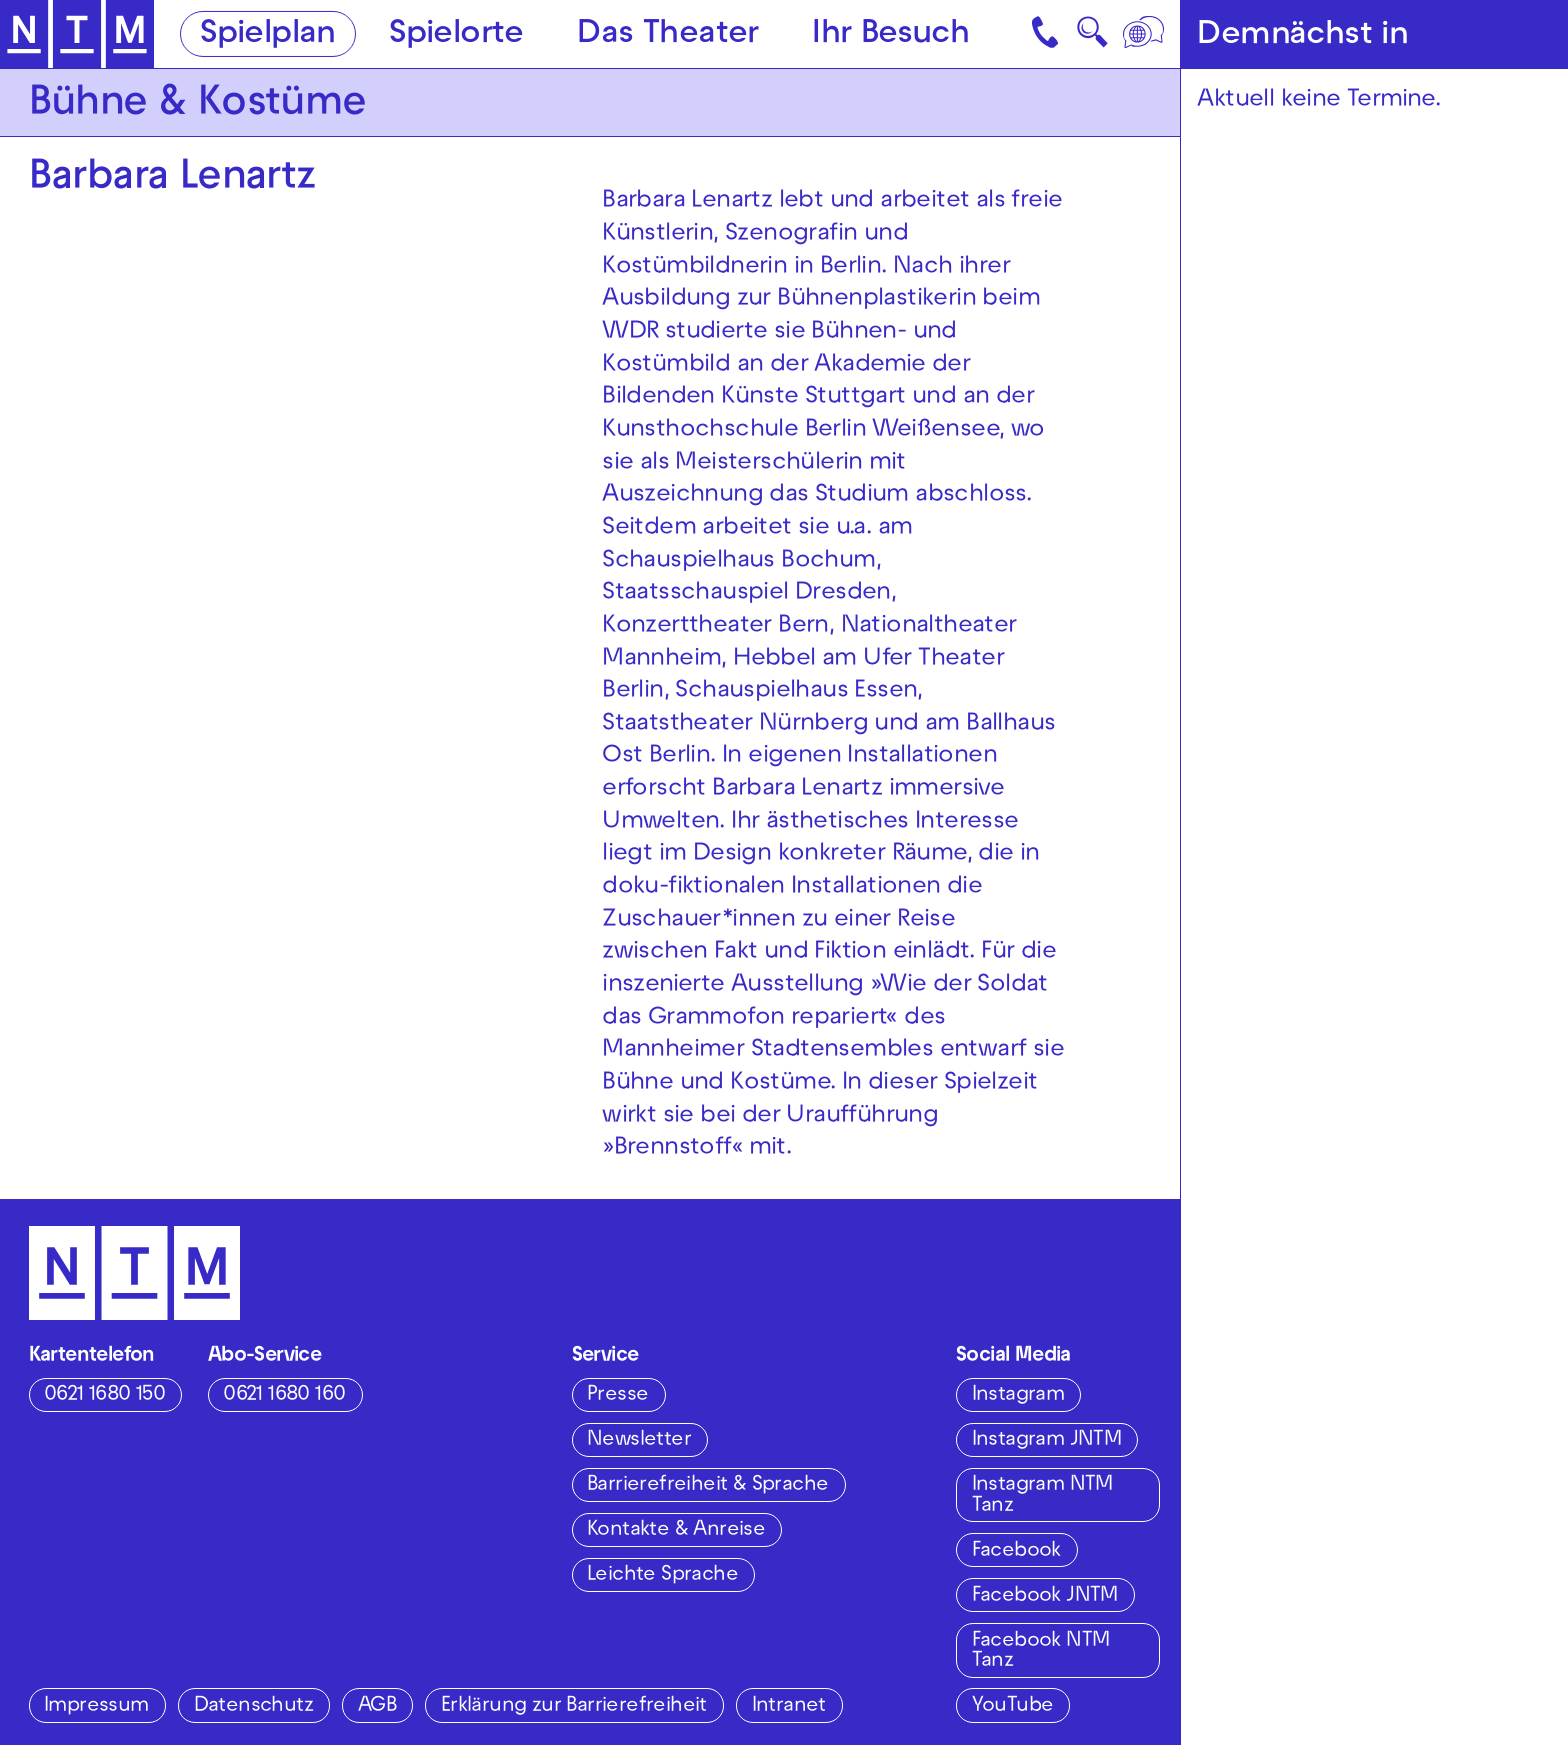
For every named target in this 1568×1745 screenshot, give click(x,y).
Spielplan (268, 35)
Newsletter (639, 1440)
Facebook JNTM (1045, 1596)
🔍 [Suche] (1092, 38)
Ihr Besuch (890, 35)
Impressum (96, 1706)
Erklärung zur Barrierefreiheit (574, 1706)
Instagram (1018, 1395)
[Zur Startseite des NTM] (77, 34)
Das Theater (667, 35)
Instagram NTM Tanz (1042, 1495)
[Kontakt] (1047, 34)
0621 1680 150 (104, 1395)
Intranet (789, 1706)
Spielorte (456, 35)
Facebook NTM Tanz (1041, 1651)
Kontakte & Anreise (676, 1530)
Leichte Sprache (662, 1575)
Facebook (1016, 1551)
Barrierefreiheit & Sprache (707, 1485)
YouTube (1013, 1706)
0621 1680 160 (284, 1395)
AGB (377, 1706)
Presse (617, 1395)
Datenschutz (253, 1706)
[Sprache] (1145, 34)
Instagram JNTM (1047, 1440)
